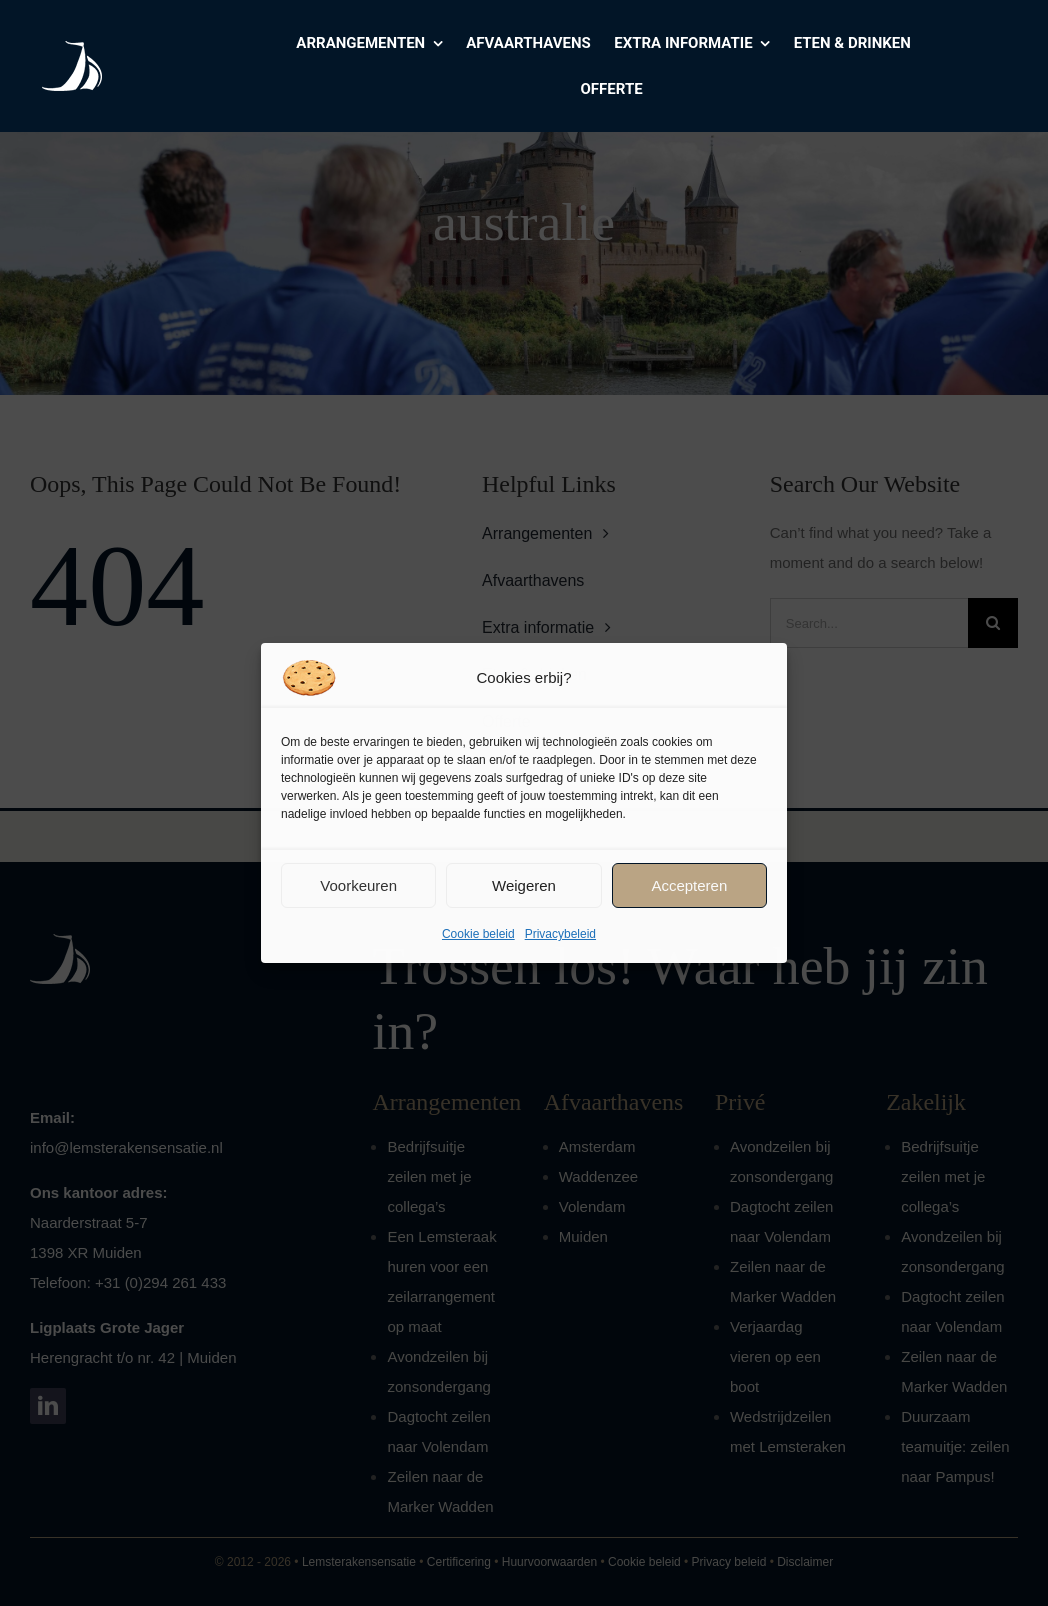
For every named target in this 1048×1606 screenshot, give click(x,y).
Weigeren (524, 885)
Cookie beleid (478, 934)
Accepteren (689, 885)
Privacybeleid (560, 934)
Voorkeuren (358, 885)
